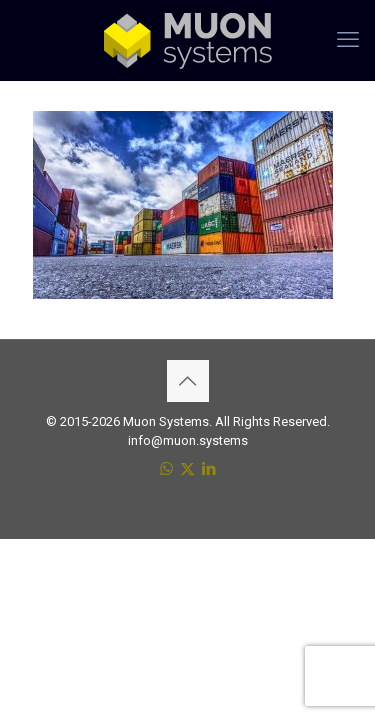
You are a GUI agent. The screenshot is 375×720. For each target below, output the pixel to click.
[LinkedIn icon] (208, 469)
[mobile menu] (348, 40)
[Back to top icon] (188, 381)
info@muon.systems (188, 440)
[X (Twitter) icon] (187, 469)
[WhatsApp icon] (166, 469)
